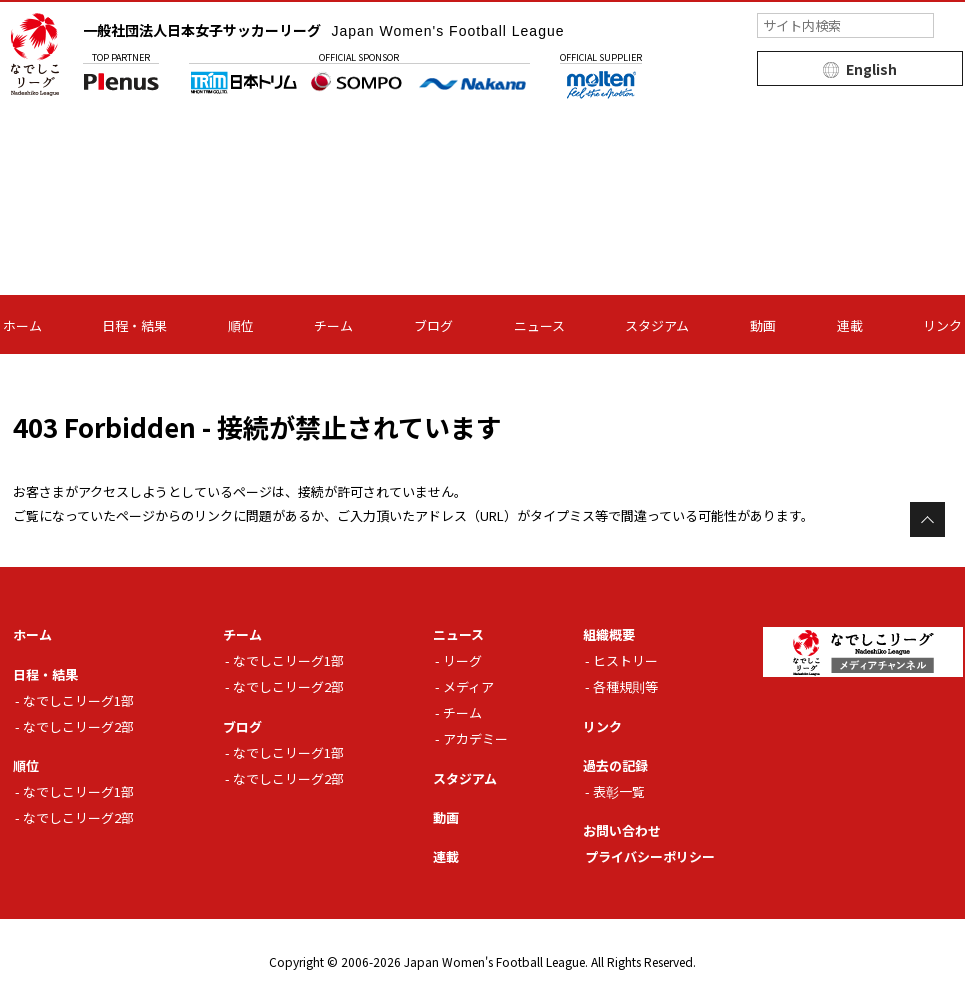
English (871, 69)
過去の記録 (615, 765)
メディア (468, 686)
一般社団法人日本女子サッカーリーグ (324, 30)
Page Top (927, 519)
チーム (333, 325)
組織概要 (609, 634)
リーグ (462, 660)
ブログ (433, 325)
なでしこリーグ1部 (78, 700)
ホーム (22, 325)
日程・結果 (134, 325)
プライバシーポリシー (650, 856)
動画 (763, 325)
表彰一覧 (619, 791)
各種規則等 (625, 686)
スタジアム (657, 325)
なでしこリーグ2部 (78, 726)
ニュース (539, 325)
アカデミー (475, 738)
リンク (942, 325)
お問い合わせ (622, 830)
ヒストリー (625, 660)
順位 (241, 325)
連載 (850, 325)
